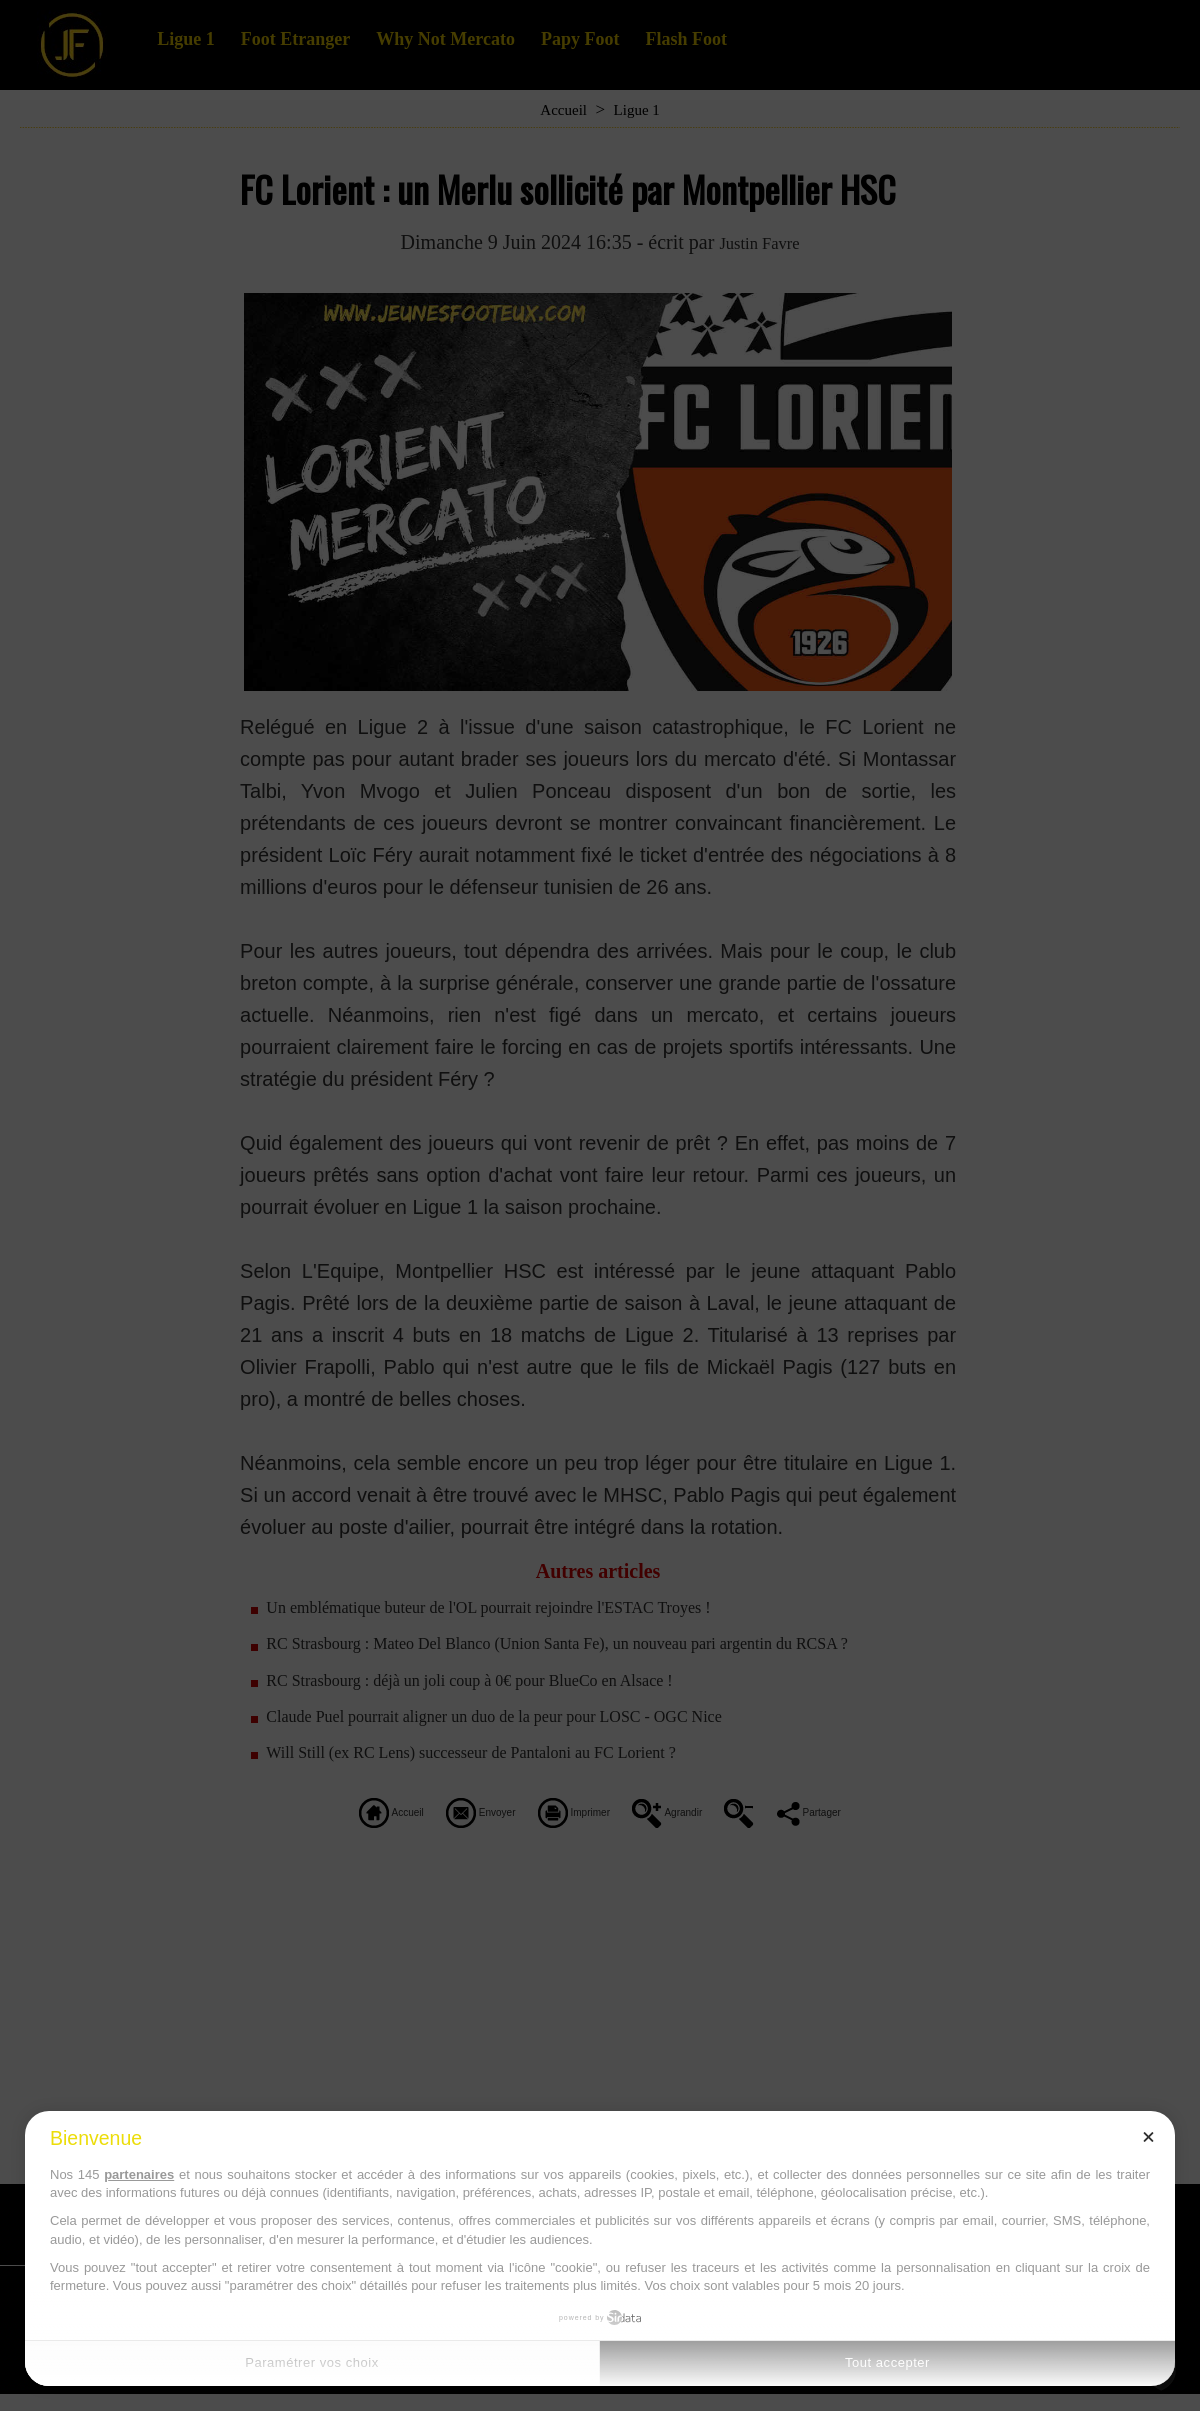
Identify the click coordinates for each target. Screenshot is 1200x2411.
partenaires (139, 2174)
